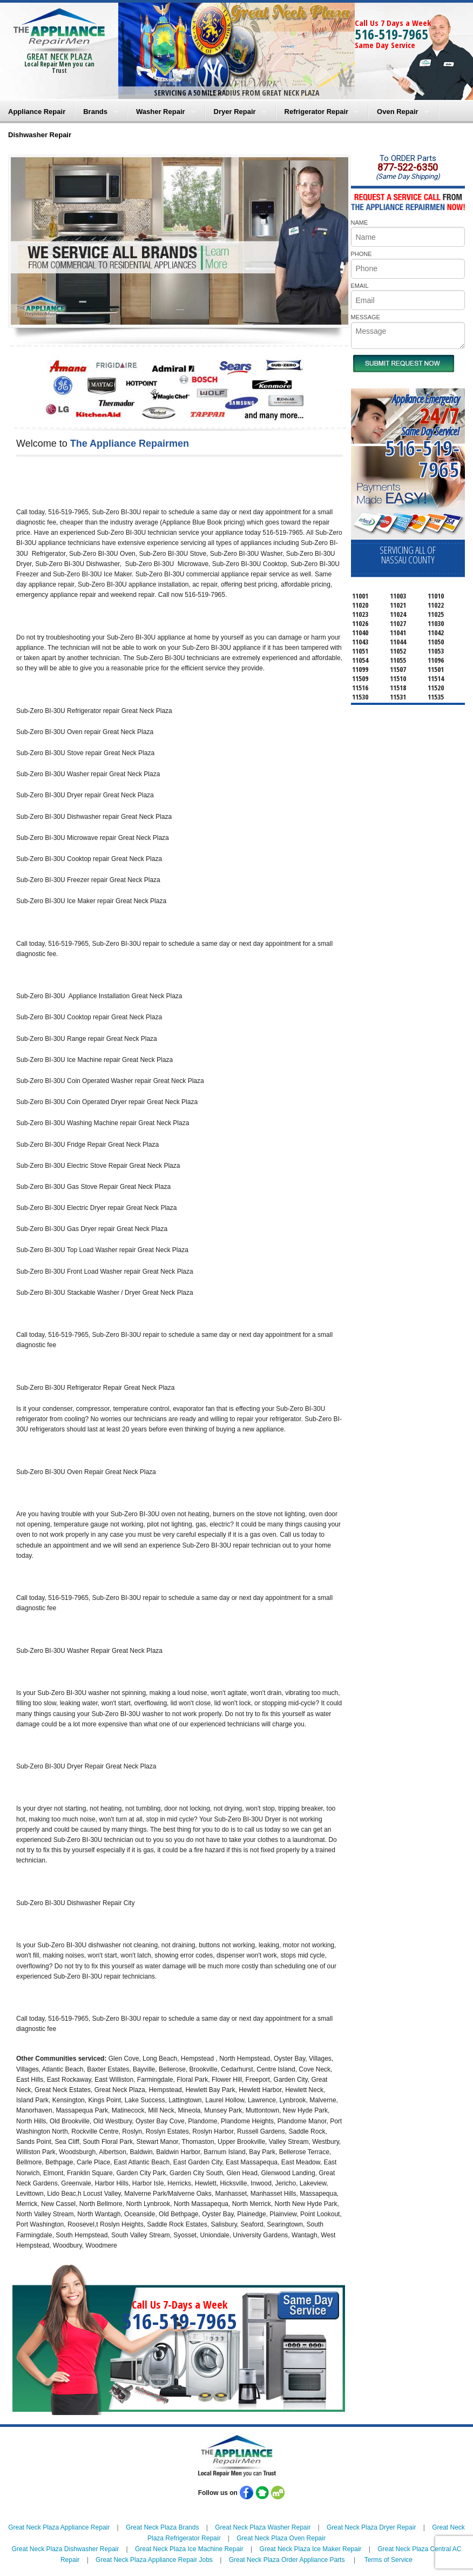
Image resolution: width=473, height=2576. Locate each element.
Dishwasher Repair (39, 135)
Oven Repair (397, 111)
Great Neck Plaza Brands (162, 2527)
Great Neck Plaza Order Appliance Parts (287, 2560)
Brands (95, 111)
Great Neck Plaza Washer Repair (262, 2527)
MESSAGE (365, 317)
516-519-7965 (391, 34)
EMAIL (360, 286)
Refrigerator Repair (316, 111)
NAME (359, 222)
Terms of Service (388, 2560)
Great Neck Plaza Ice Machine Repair (189, 2549)
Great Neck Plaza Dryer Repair (371, 2527)
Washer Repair (160, 111)
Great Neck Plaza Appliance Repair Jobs (154, 2560)
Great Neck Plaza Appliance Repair (59, 2527)
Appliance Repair (36, 111)
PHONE (361, 254)
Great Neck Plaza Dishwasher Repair (65, 2549)
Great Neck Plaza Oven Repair (281, 2538)
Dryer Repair (235, 111)
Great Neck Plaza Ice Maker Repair (311, 2549)
